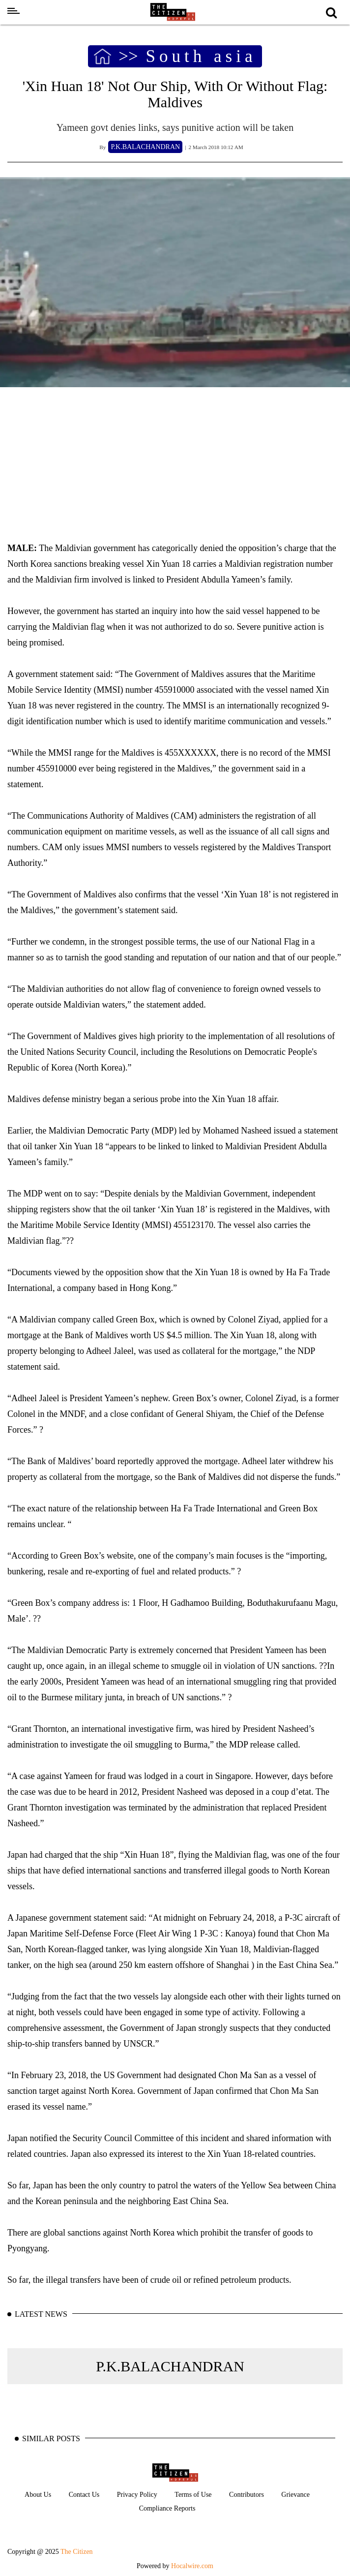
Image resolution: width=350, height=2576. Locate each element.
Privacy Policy (137, 2494)
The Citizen (76, 2551)
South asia (201, 56)
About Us (38, 2494)
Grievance (295, 2494)
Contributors (246, 2494)
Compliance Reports (167, 2508)
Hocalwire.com (192, 2566)
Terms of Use (193, 2494)
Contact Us (84, 2494)
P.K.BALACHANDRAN (170, 2366)
